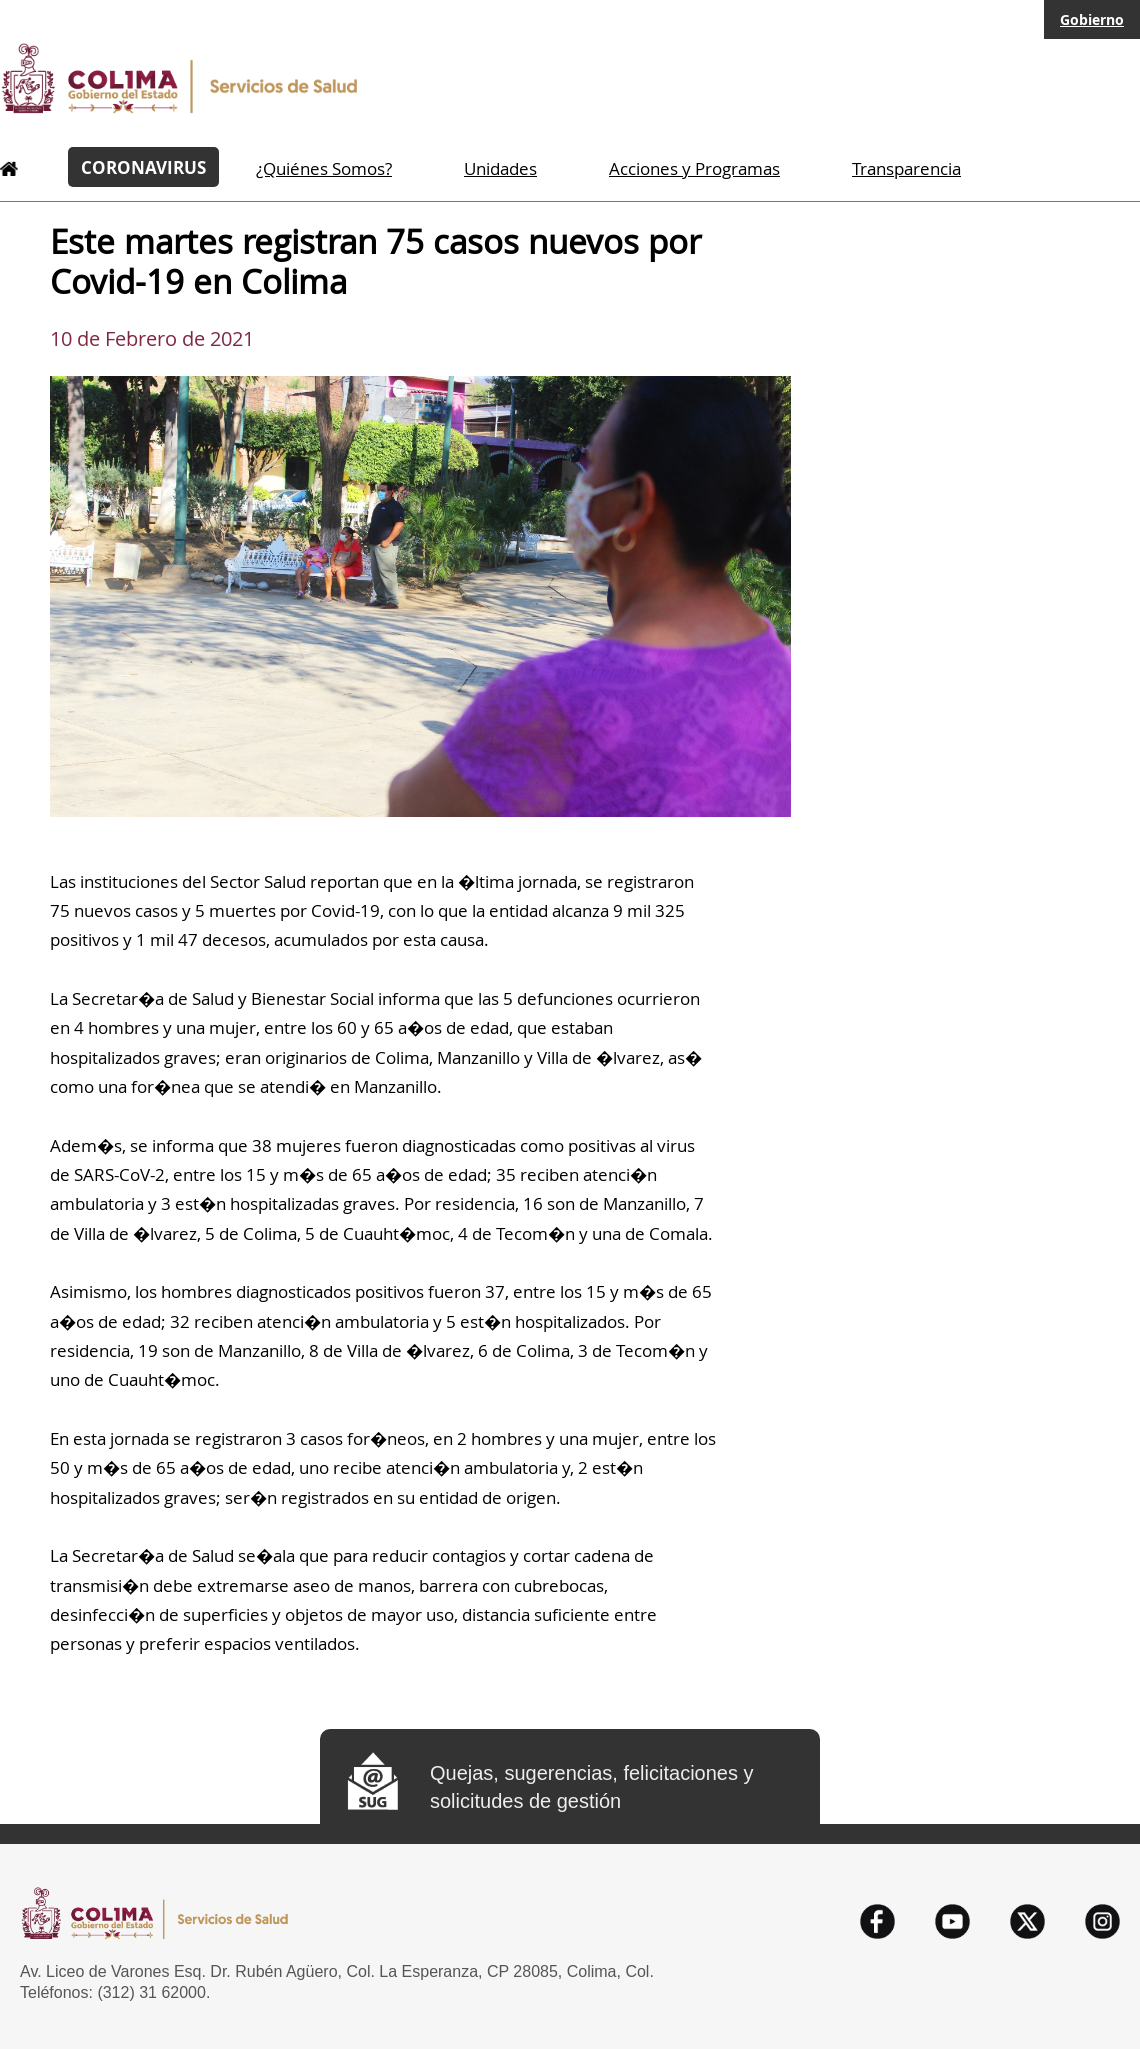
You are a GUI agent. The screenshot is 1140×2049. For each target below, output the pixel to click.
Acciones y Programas (694, 168)
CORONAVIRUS (143, 167)
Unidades (500, 168)
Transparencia (906, 168)
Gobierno (1092, 19)
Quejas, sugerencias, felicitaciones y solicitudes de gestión (592, 1787)
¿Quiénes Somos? (324, 168)
